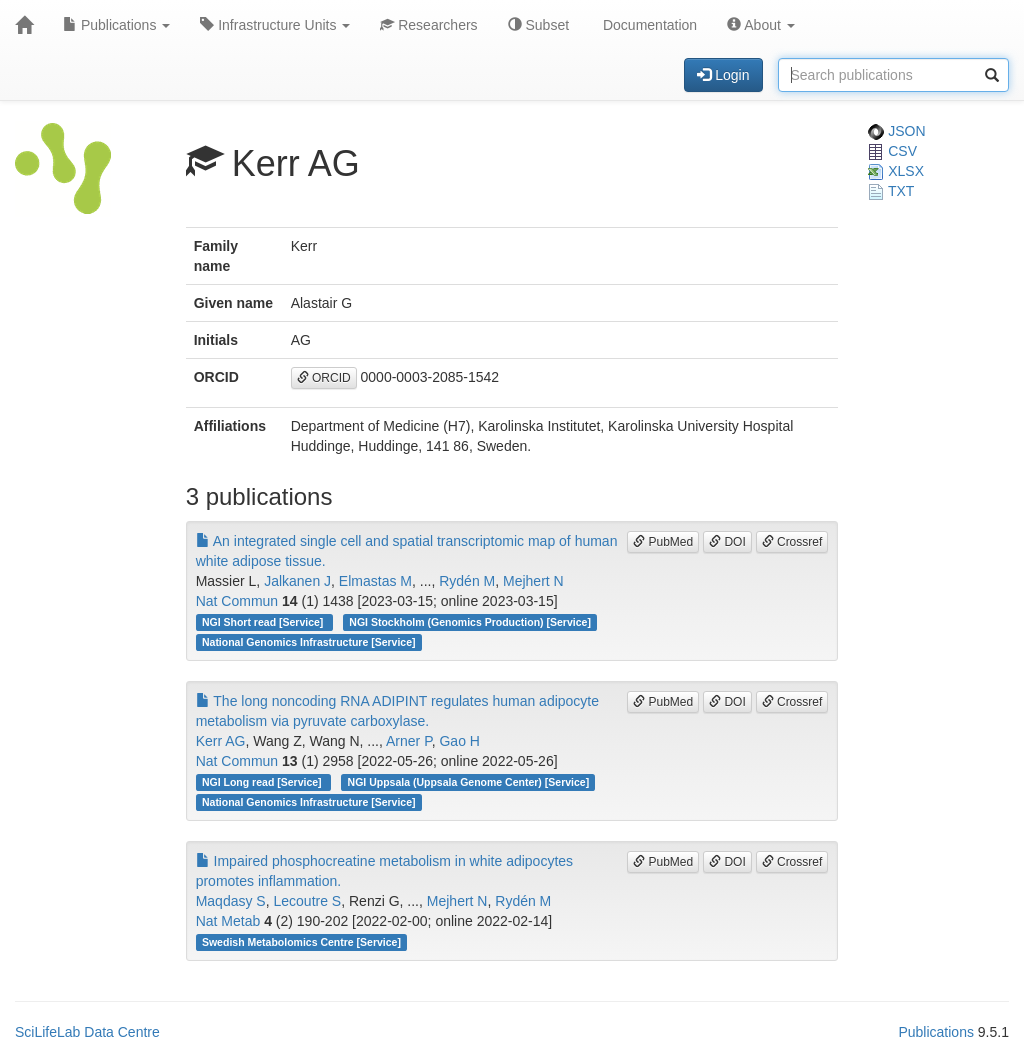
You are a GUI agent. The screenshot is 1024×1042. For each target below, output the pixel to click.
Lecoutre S (307, 901)
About (761, 25)
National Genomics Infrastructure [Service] (309, 642)
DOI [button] (727, 542)
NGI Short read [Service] (264, 622)
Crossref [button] (792, 542)
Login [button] (723, 75)
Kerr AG (221, 741)
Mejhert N (533, 581)
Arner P (409, 741)
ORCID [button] (324, 378)
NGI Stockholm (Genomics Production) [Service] (470, 622)
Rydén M (467, 581)
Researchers (428, 25)
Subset (538, 25)
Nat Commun (237, 601)
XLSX (896, 171)
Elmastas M (375, 581)
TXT (891, 191)
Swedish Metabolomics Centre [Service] (301, 942)
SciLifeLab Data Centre (87, 1032)
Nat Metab (228, 921)
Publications (116, 25)
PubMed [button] (663, 542)
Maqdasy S (231, 901)
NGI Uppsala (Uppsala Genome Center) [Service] (469, 782)
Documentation (648, 25)
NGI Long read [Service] (263, 782)
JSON (896, 131)
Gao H (459, 741)
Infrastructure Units (275, 25)
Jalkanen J (297, 581)
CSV (892, 151)
